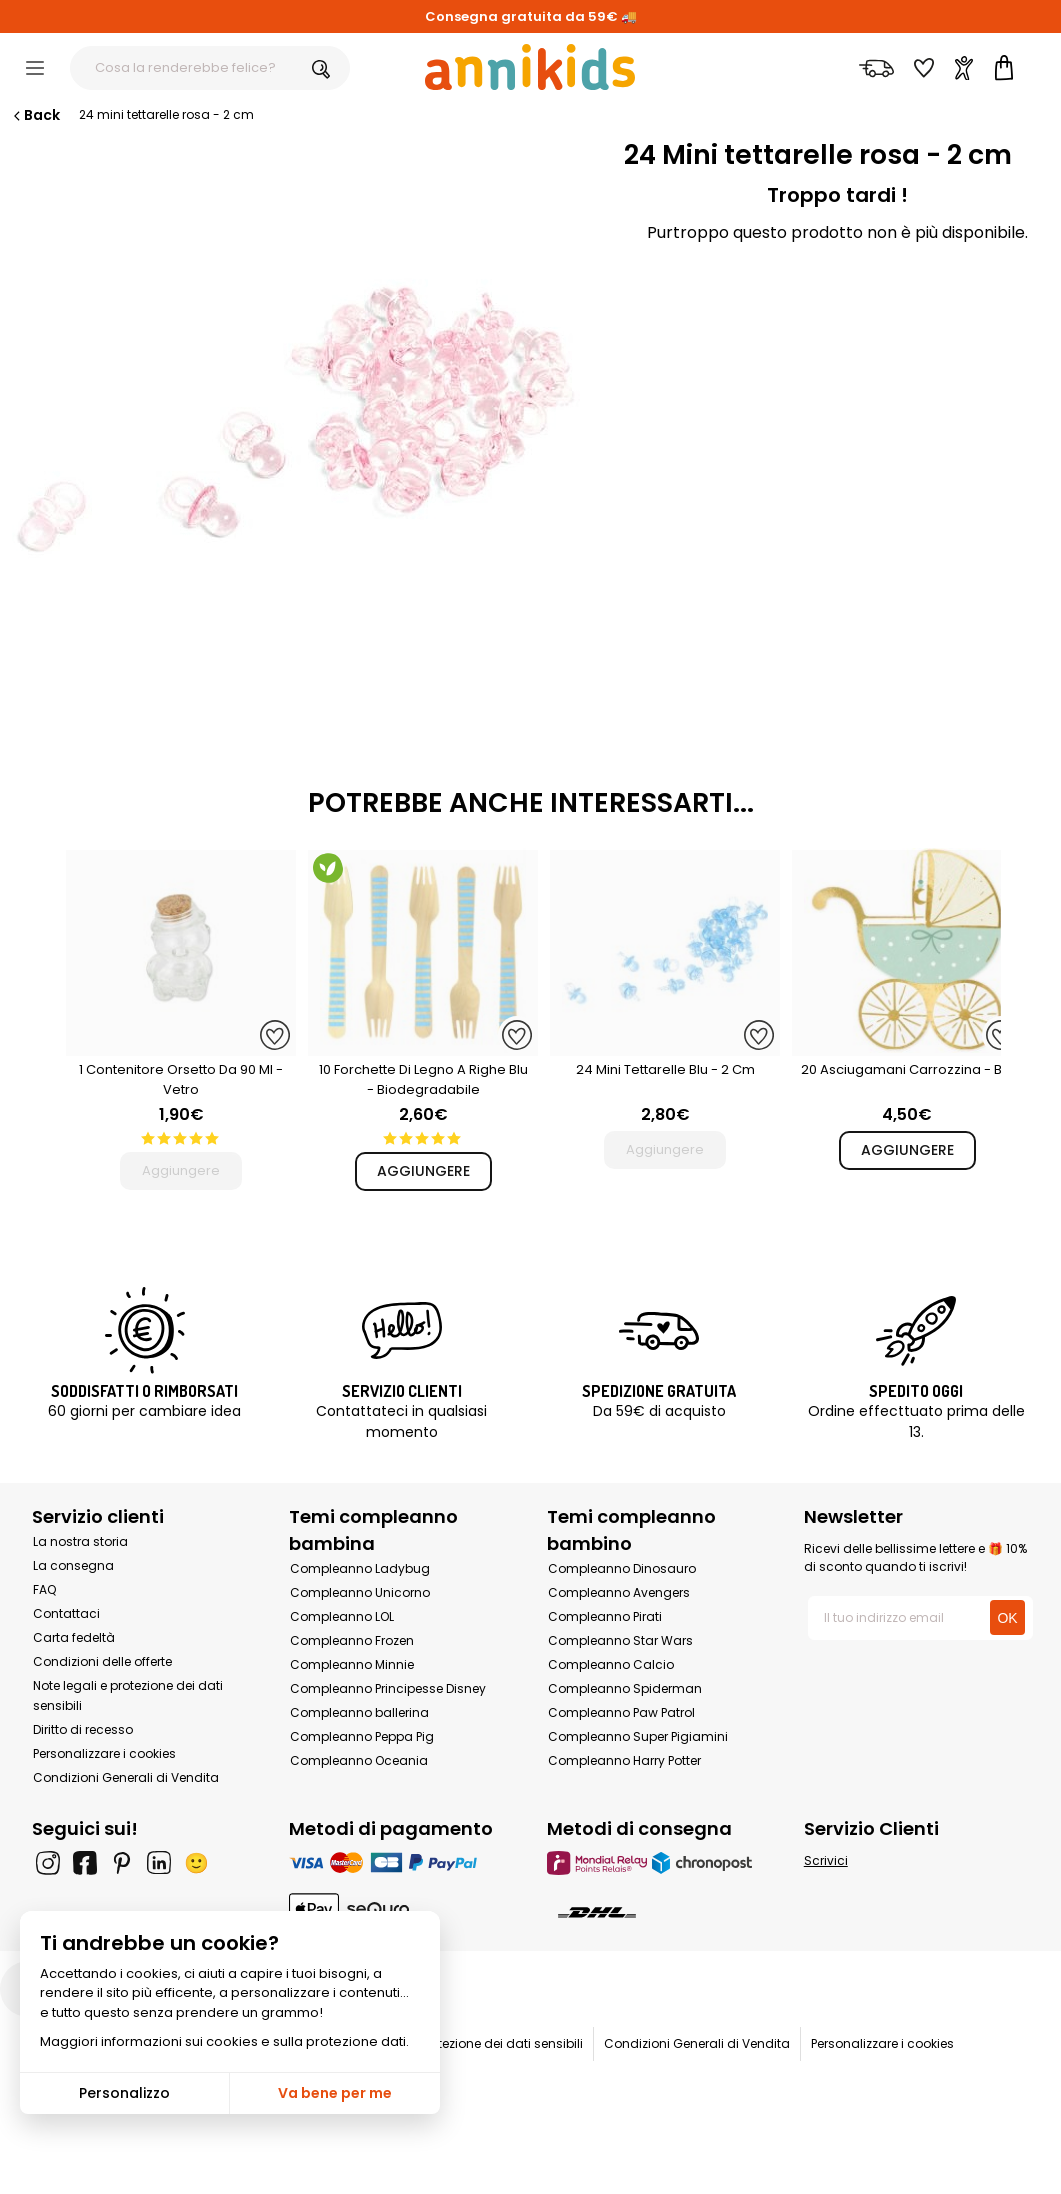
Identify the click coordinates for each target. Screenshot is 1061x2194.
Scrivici (826, 1860)
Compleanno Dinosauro (622, 1568)
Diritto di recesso (83, 1729)
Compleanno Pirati (605, 1616)
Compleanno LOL (342, 1616)
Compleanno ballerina (359, 1712)
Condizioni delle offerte (102, 1661)
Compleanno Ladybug (360, 1568)
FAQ (44, 1589)
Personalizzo (124, 2093)
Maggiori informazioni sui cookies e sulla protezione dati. (224, 2041)
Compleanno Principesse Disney (388, 1688)
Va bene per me (335, 2093)
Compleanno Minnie (352, 1664)
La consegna (73, 1565)
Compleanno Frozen (352, 1640)
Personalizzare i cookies (104, 1753)
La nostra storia (80, 1541)
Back (35, 115)
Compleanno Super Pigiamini (638, 1736)
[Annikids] (530, 67)
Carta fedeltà (74, 1637)
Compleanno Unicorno (360, 1592)
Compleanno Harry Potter (624, 1760)
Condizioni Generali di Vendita (126, 1777)
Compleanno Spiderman (625, 1688)
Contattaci (66, 1613)
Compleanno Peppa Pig (362, 1736)
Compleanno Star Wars (620, 1640)
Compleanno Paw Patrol (621, 1712)
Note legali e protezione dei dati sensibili (462, 2043)
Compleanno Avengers (619, 1592)
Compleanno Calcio (611, 1664)
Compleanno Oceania (359, 1760)
